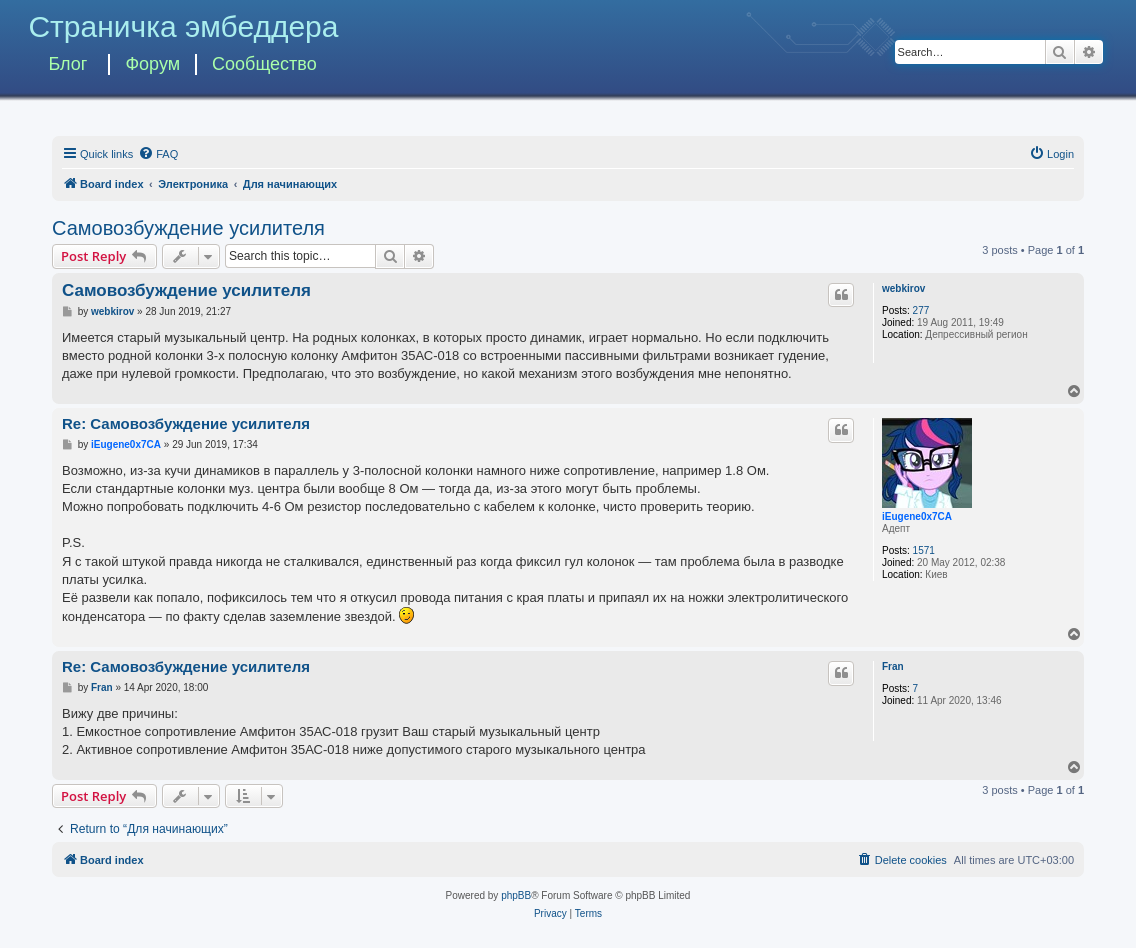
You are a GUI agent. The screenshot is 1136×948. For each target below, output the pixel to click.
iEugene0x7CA (917, 516)
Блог (67, 64)
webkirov (903, 288)
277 (921, 310)
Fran (893, 666)
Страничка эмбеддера (183, 26)
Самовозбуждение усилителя (188, 228)
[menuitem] (158, 154)
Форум (152, 64)
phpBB (516, 895)
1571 (924, 550)
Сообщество (264, 64)
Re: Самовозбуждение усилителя (186, 423)
